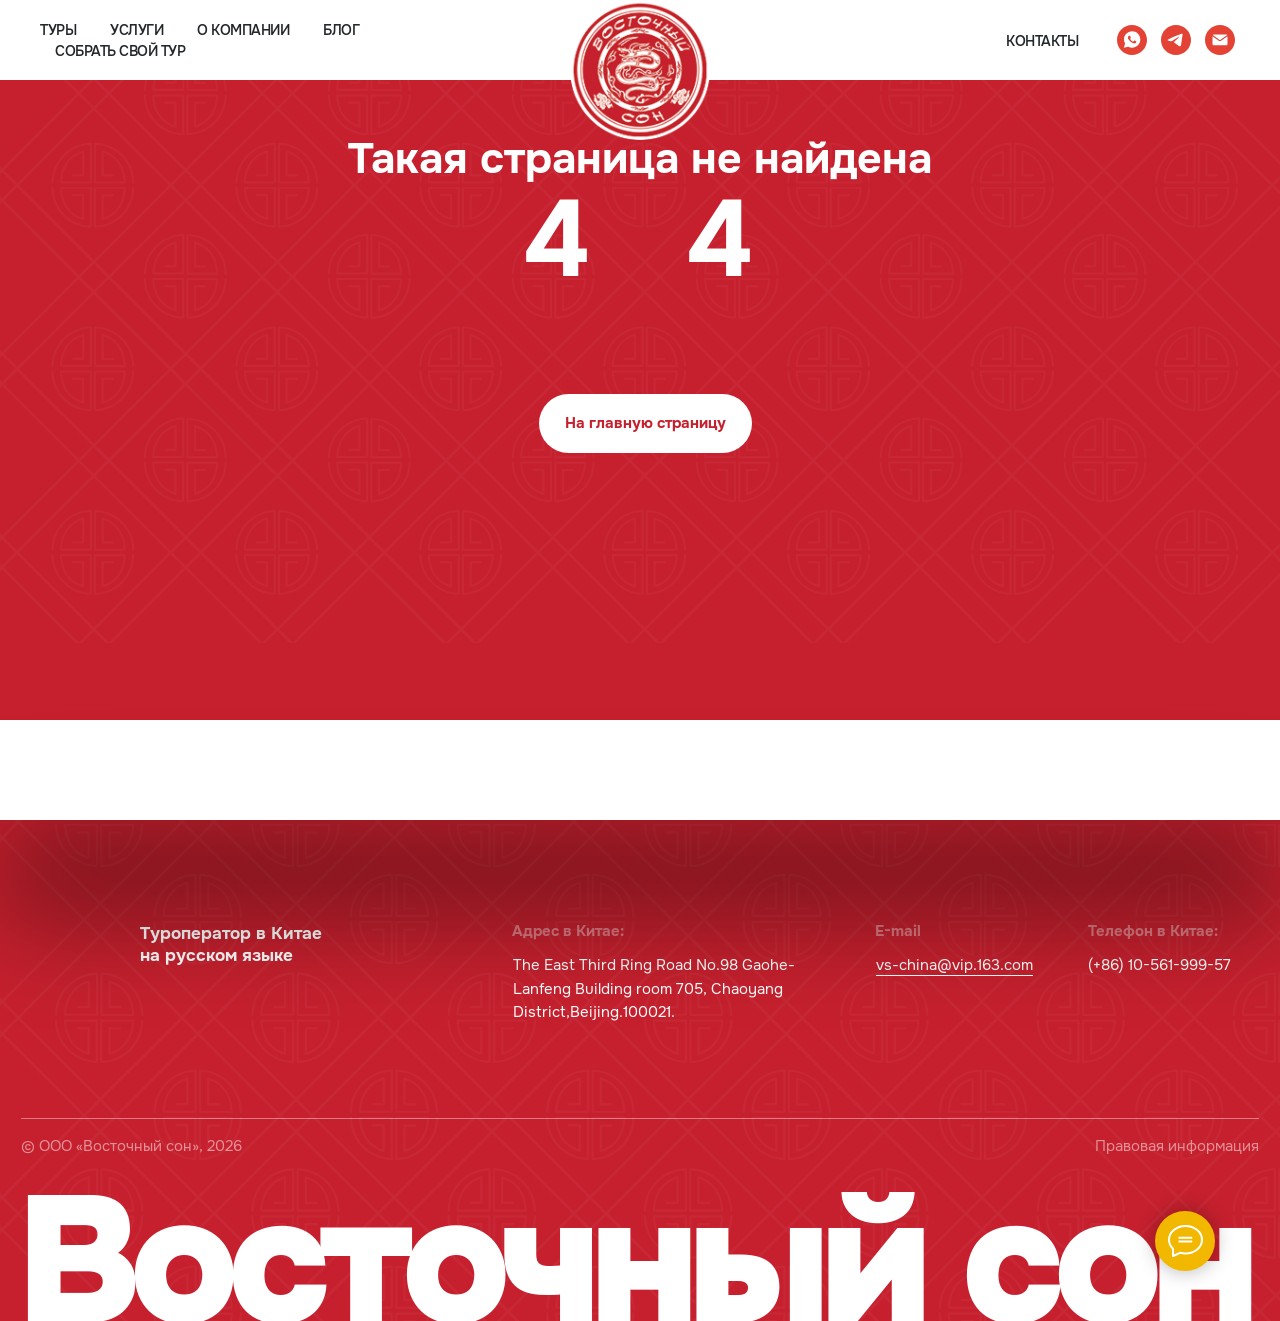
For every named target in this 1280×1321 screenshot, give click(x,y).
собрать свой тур (120, 51)
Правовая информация (1177, 1146)
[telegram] (1176, 40)
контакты (1042, 41)
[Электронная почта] (1220, 40)
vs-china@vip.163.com (954, 965)
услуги (136, 30)
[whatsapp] (1132, 40)
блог (341, 30)
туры (58, 30)
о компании (243, 30)
